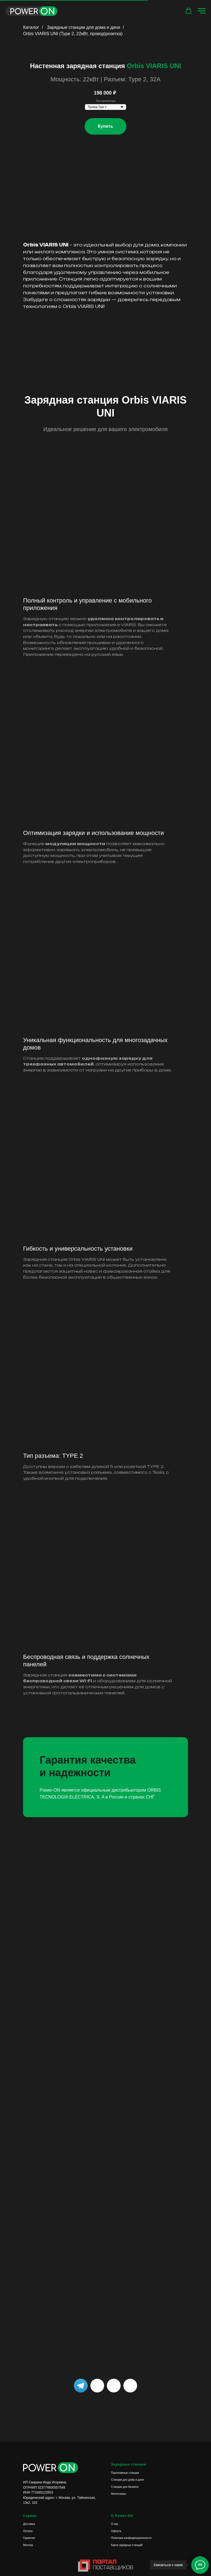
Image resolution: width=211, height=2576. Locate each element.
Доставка (29, 2523)
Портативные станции (125, 2472)
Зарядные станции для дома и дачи (83, 27)
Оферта (116, 2531)
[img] (130, 2385)
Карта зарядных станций (126, 2545)
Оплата (27, 2531)
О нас (114, 2523)
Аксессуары (118, 2493)
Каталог (31, 27)
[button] (188, 10)
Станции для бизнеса (124, 2486)
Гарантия (29, 2537)
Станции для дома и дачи (127, 2479)
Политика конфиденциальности (131, 2537)
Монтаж (28, 2545)
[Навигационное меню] (202, 11)
